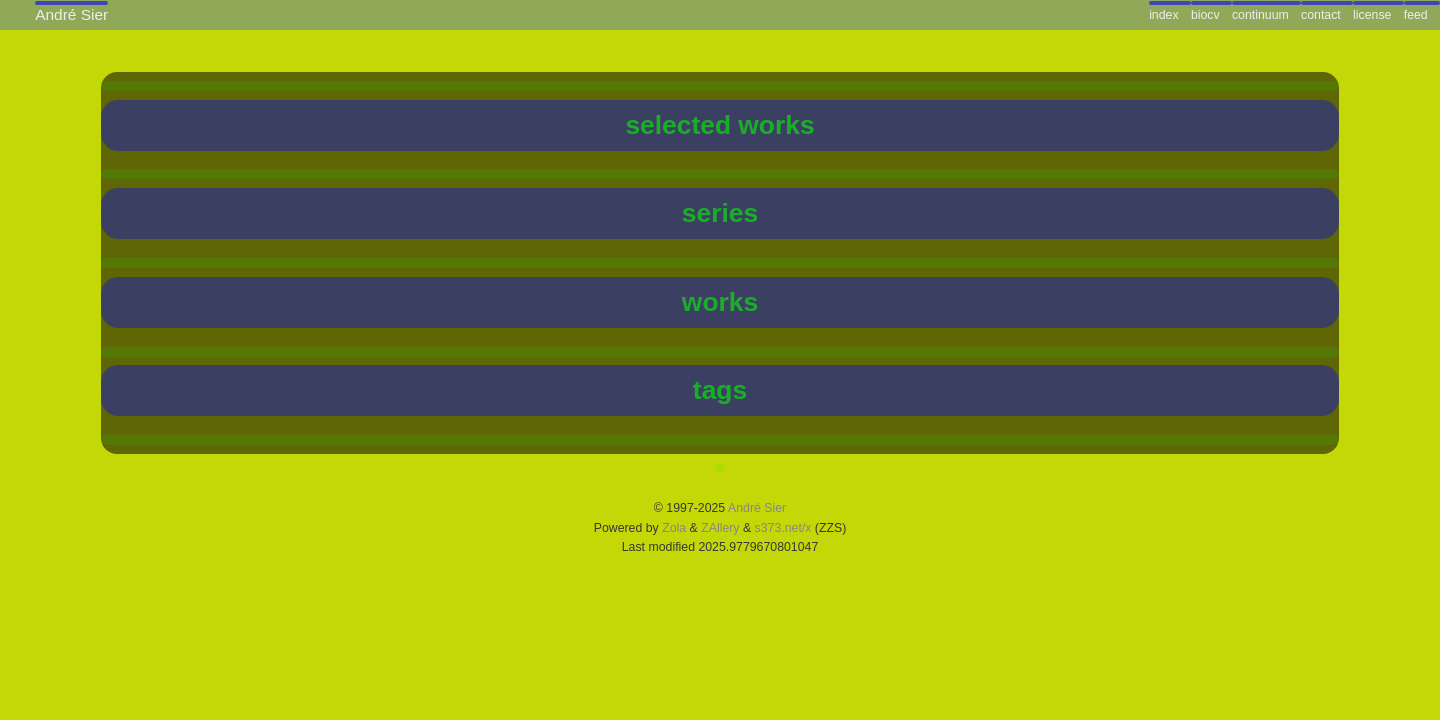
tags (720, 390)
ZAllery (720, 528)
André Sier (757, 508)
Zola (674, 528)
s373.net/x (783, 528)
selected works (719, 125)
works (720, 302)
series (720, 213)
